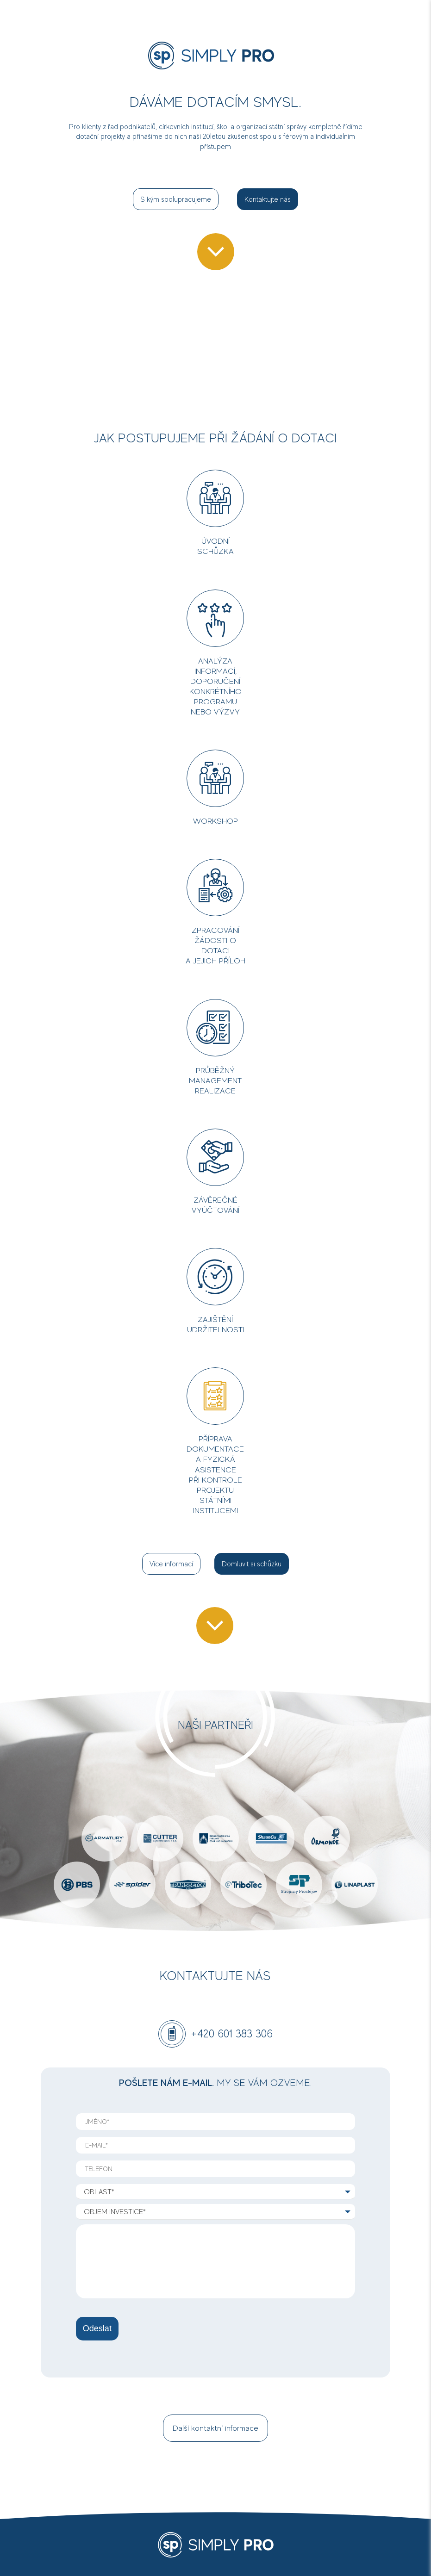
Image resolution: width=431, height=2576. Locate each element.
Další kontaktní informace (215, 2428)
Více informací (171, 1564)
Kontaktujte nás (267, 199)
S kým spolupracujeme (175, 199)
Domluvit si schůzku (251, 1564)
